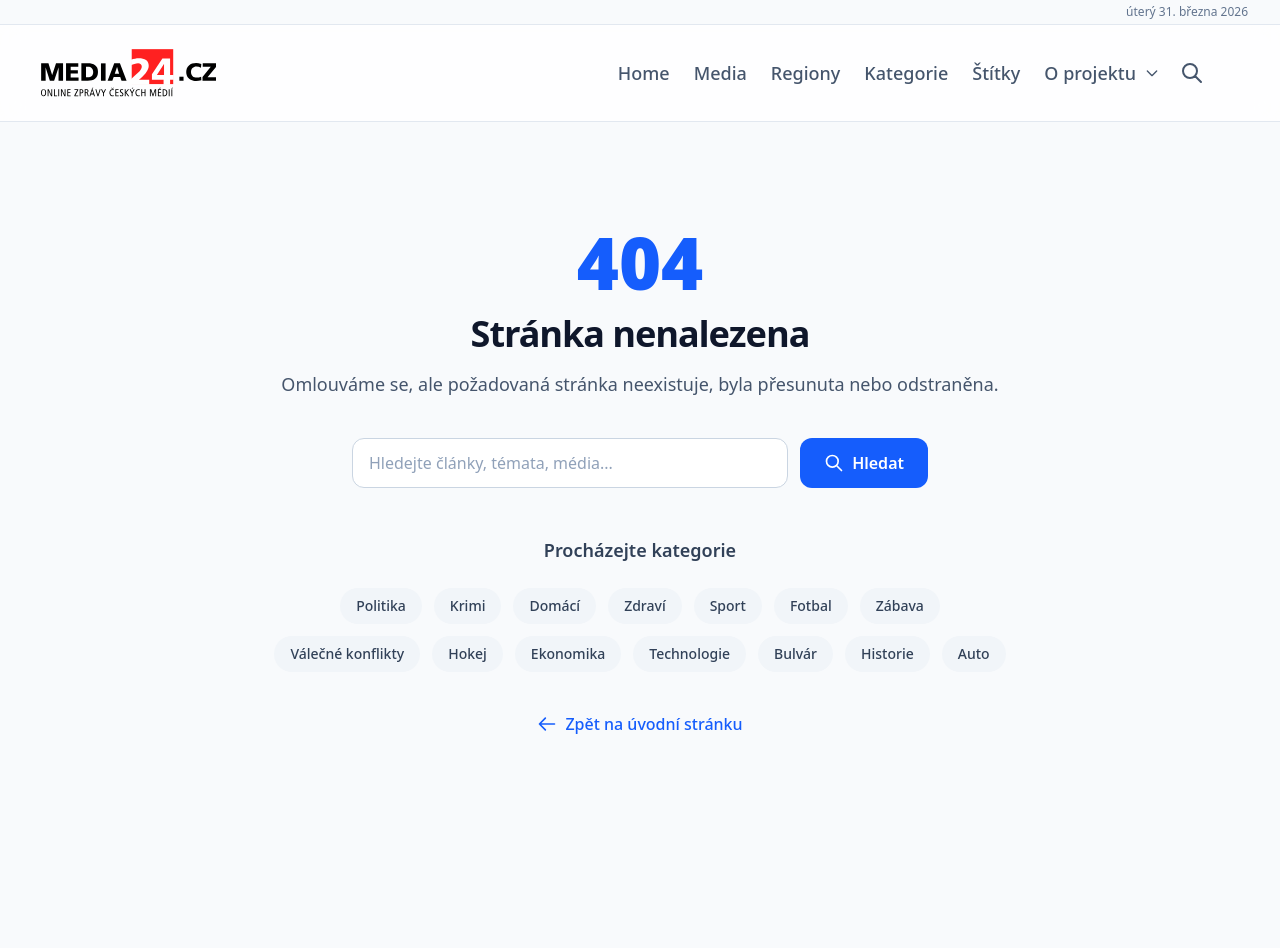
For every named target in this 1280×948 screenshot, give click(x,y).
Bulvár (795, 653)
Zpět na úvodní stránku (639, 724)
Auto (974, 653)
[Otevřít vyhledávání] (1192, 73)
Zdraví (645, 605)
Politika (381, 605)
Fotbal (811, 605)
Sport (728, 605)
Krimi (468, 605)
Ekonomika (568, 653)
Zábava (900, 605)
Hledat (864, 463)
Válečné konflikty (347, 653)
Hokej (467, 653)
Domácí (554, 605)
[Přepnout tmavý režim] (1230, 73)
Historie (887, 653)
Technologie (689, 653)
